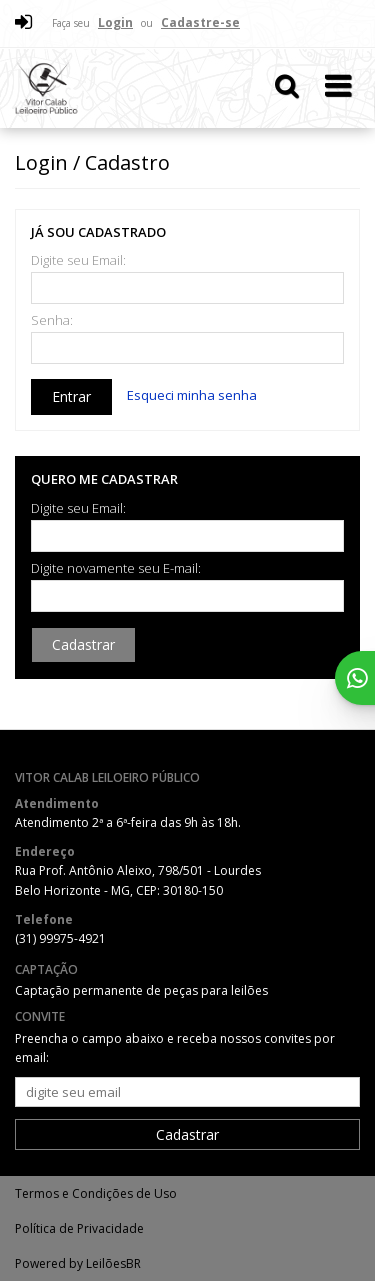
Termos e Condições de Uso (96, 1193)
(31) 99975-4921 (60, 938)
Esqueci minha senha (192, 395)
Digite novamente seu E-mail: (116, 568)
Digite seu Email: (78, 260)
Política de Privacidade (79, 1228)
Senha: (52, 320)
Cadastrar (83, 644)
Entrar (71, 396)
